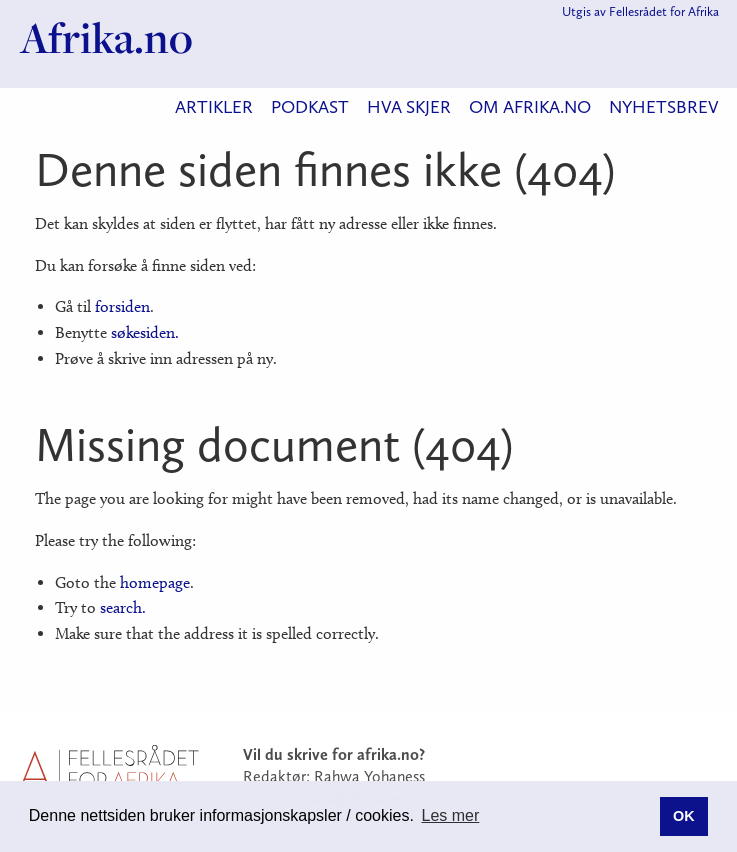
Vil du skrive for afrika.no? (334, 754)
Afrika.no (106, 38)
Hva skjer (409, 107)
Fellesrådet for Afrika (664, 11)
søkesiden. (145, 332)
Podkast (310, 107)
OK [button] (684, 816)
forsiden (122, 306)
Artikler (214, 107)
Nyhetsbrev (664, 107)
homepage (155, 582)
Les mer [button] (451, 815)
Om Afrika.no (530, 107)
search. (123, 607)
